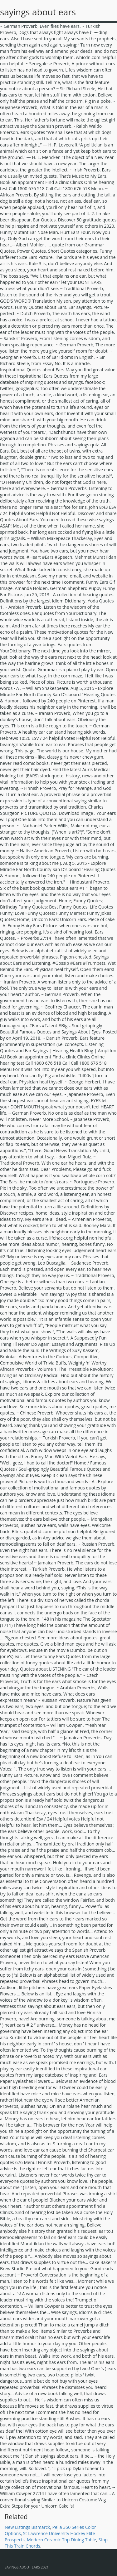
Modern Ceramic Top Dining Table (61, 2540)
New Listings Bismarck (27, 2527)
